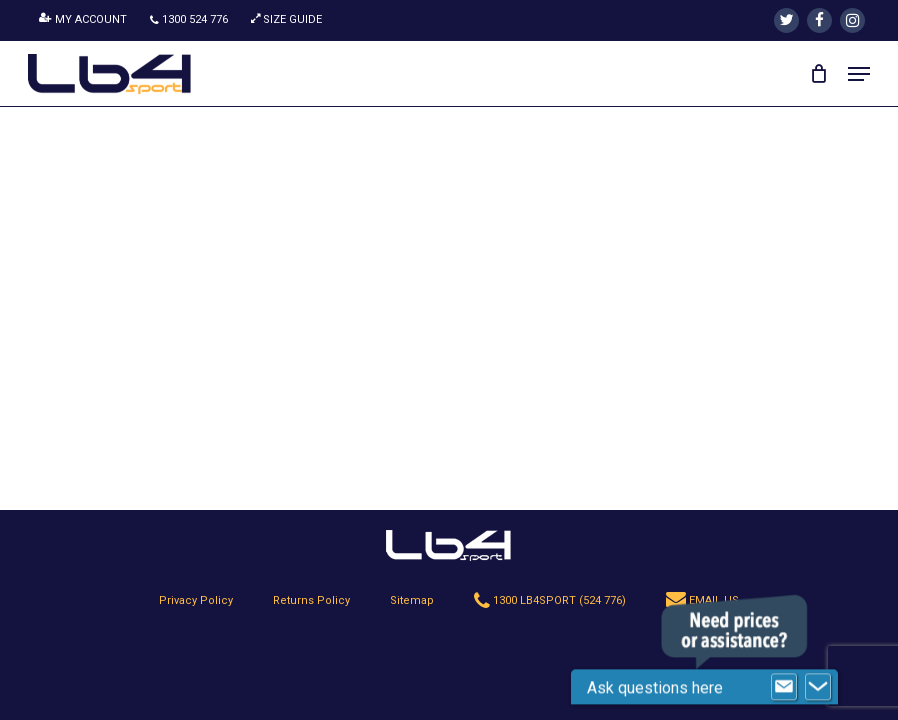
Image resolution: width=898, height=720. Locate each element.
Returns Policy (311, 600)
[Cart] (818, 74)
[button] (859, 74)
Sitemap (412, 600)
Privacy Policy (196, 600)
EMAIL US (702, 600)
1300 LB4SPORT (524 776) (550, 600)
